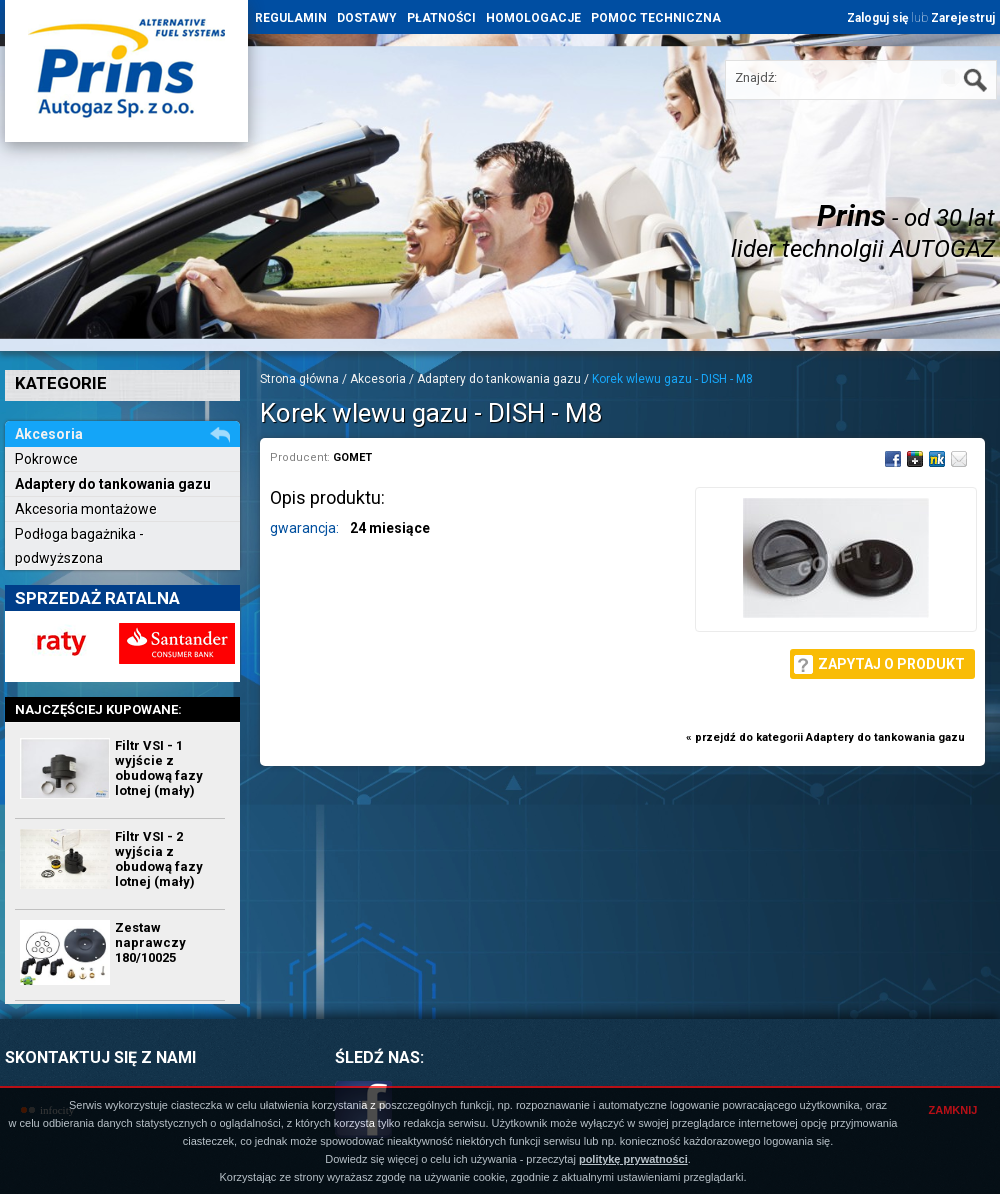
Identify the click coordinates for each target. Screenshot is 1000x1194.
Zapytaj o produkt (891, 664)
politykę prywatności (633, 1159)
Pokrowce (46, 459)
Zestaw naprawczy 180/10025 (150, 942)
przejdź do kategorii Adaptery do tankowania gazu (830, 737)
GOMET (352, 457)
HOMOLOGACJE (533, 18)
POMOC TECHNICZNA (656, 18)
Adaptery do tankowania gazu (113, 484)
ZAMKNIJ (953, 1110)
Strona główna (299, 379)
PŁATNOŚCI (441, 18)
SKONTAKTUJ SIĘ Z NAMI (100, 1057)
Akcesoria (378, 379)
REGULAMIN (291, 18)
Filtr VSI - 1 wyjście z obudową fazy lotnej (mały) (159, 768)
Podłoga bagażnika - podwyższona (79, 546)
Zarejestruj (963, 18)
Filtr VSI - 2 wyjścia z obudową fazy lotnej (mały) (159, 859)
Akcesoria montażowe (86, 509)
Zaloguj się (877, 18)
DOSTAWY (367, 18)
